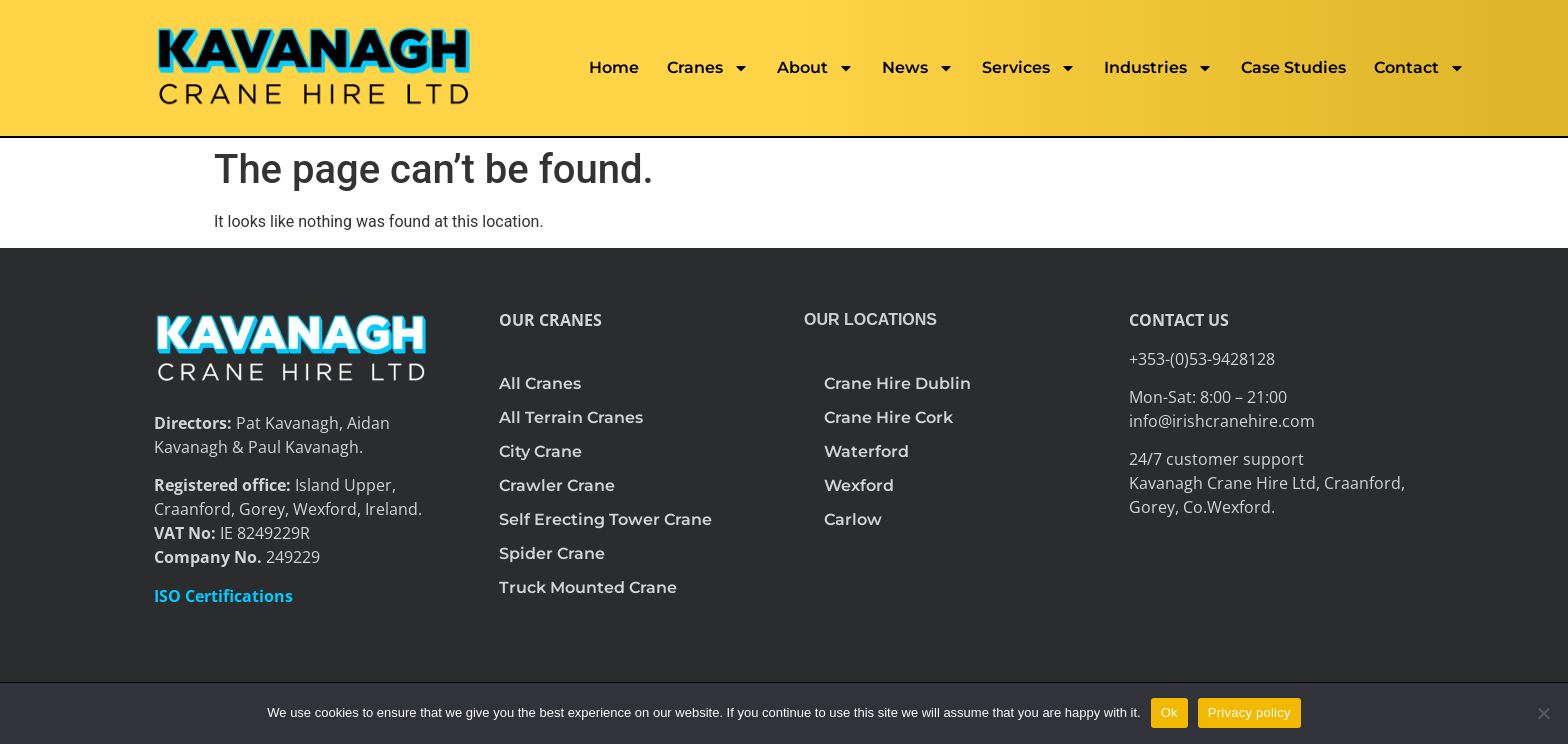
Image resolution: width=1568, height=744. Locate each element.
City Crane (540, 451)
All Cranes (540, 383)
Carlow (853, 519)
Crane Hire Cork (888, 417)
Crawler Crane (557, 485)
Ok (1169, 712)
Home (614, 67)
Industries (1158, 68)
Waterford (866, 451)
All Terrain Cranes (571, 417)
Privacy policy (1249, 712)
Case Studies (1293, 67)
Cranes (708, 68)
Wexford (859, 485)
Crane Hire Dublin (897, 383)
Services (1029, 68)
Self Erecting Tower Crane (605, 519)
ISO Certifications (223, 596)
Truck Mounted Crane (588, 587)
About (815, 68)
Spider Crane (552, 553)
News (918, 68)
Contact (1419, 68)
